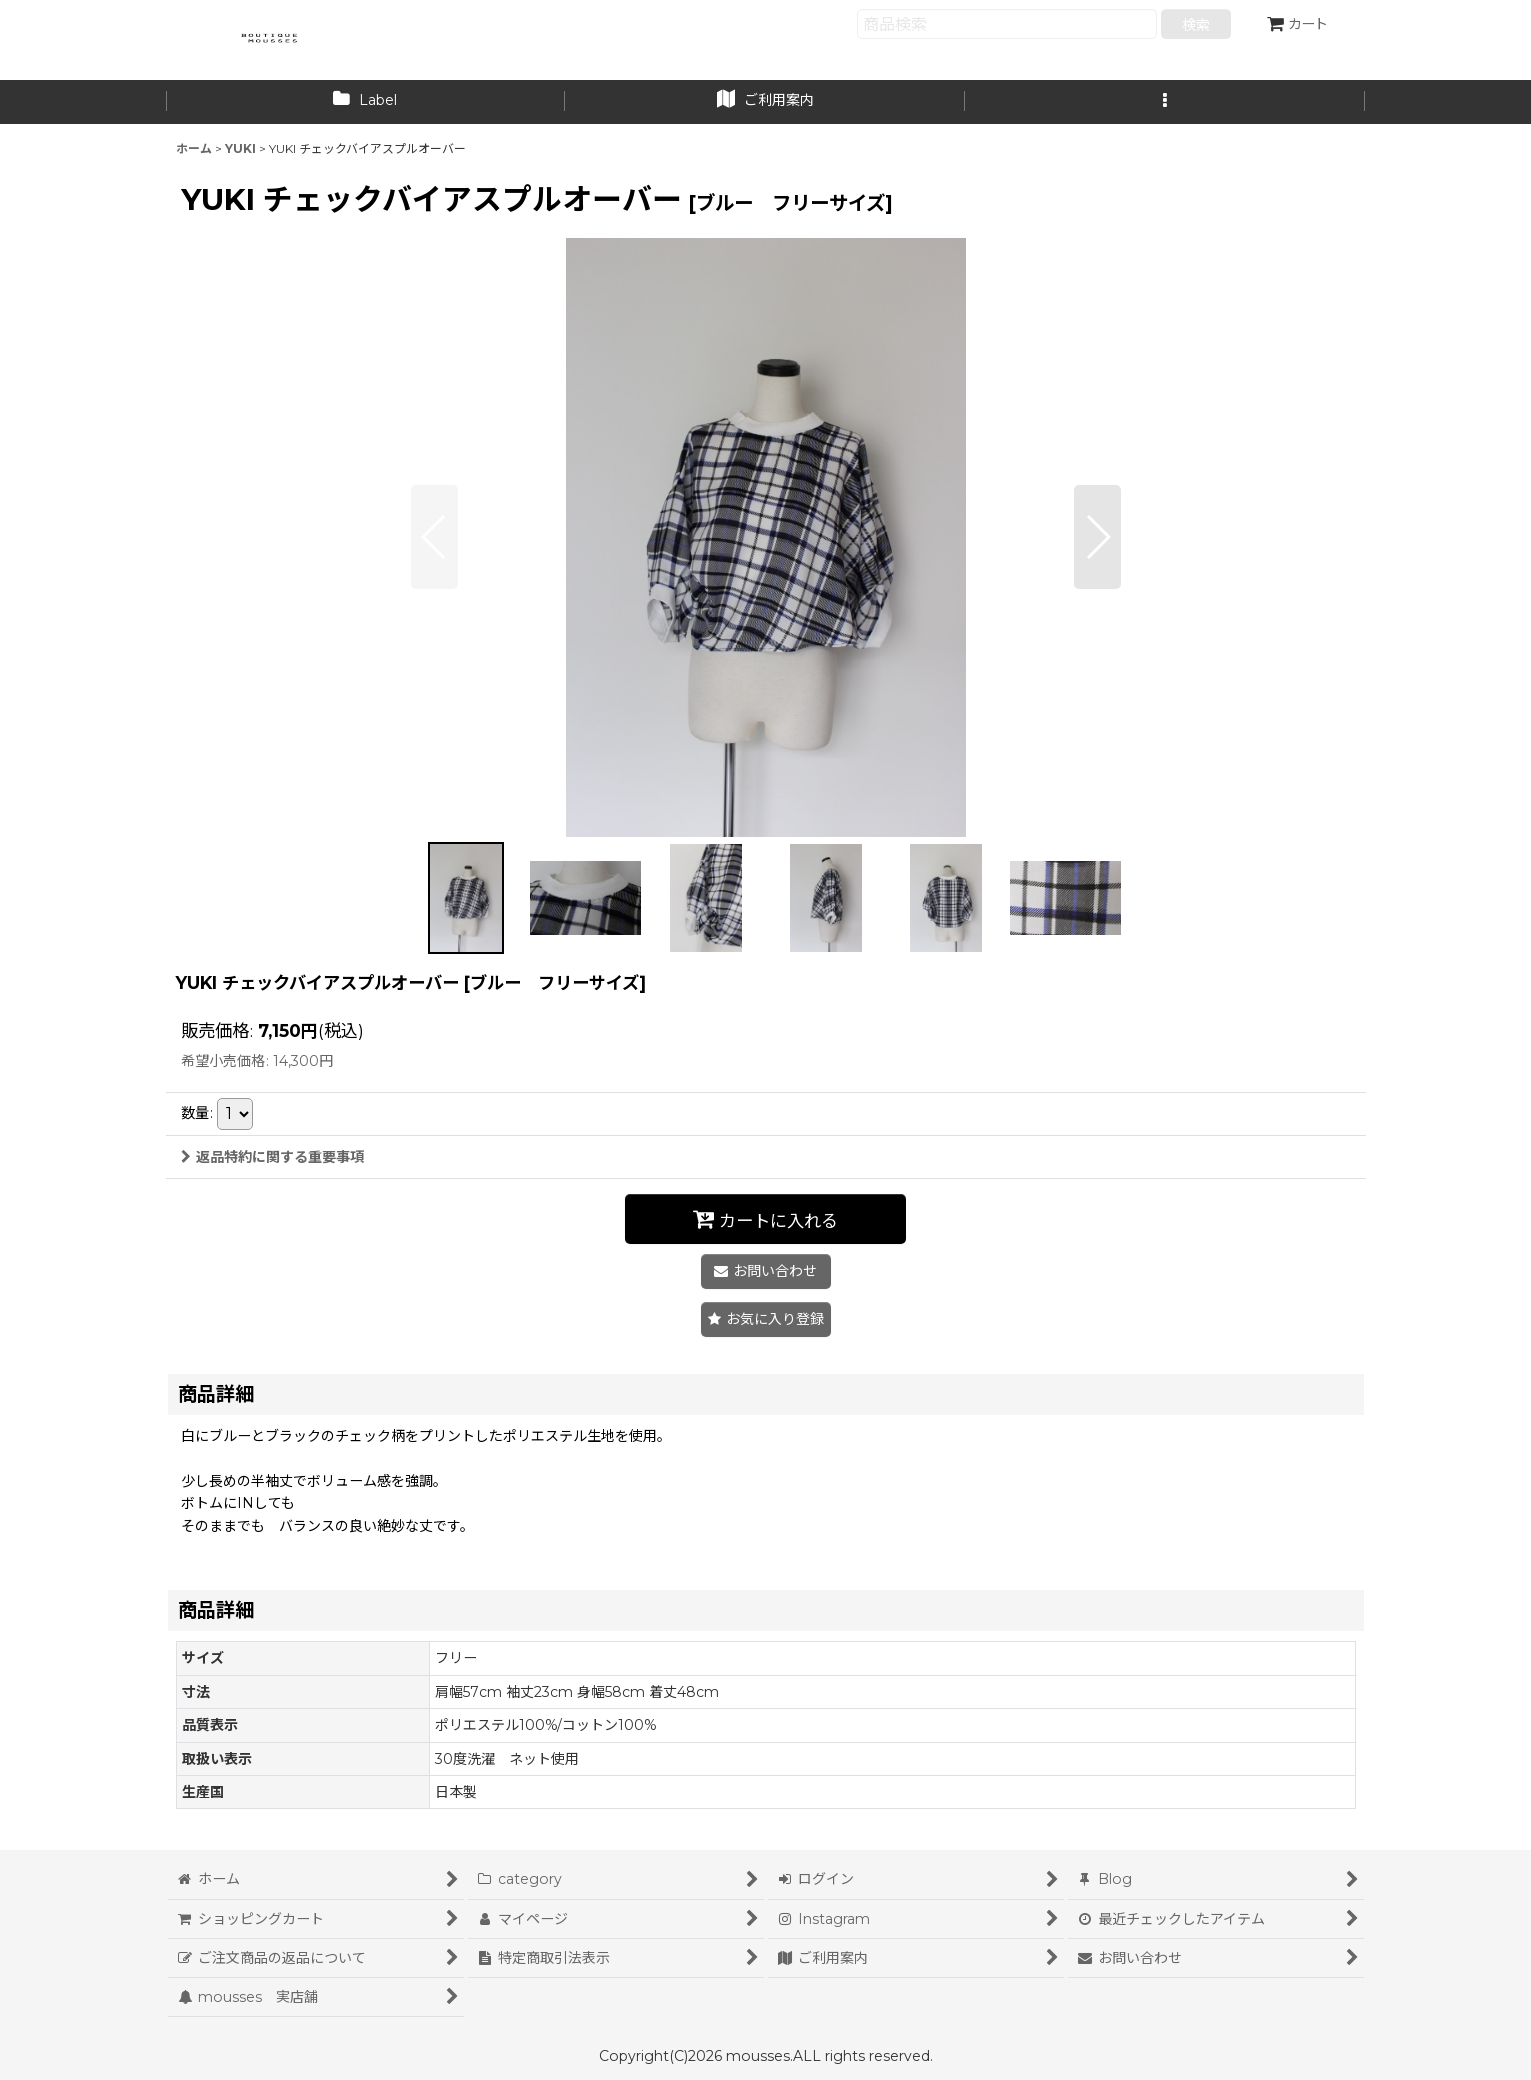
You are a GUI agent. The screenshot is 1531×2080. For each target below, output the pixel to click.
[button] (1165, 102)
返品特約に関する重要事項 (272, 1157)
